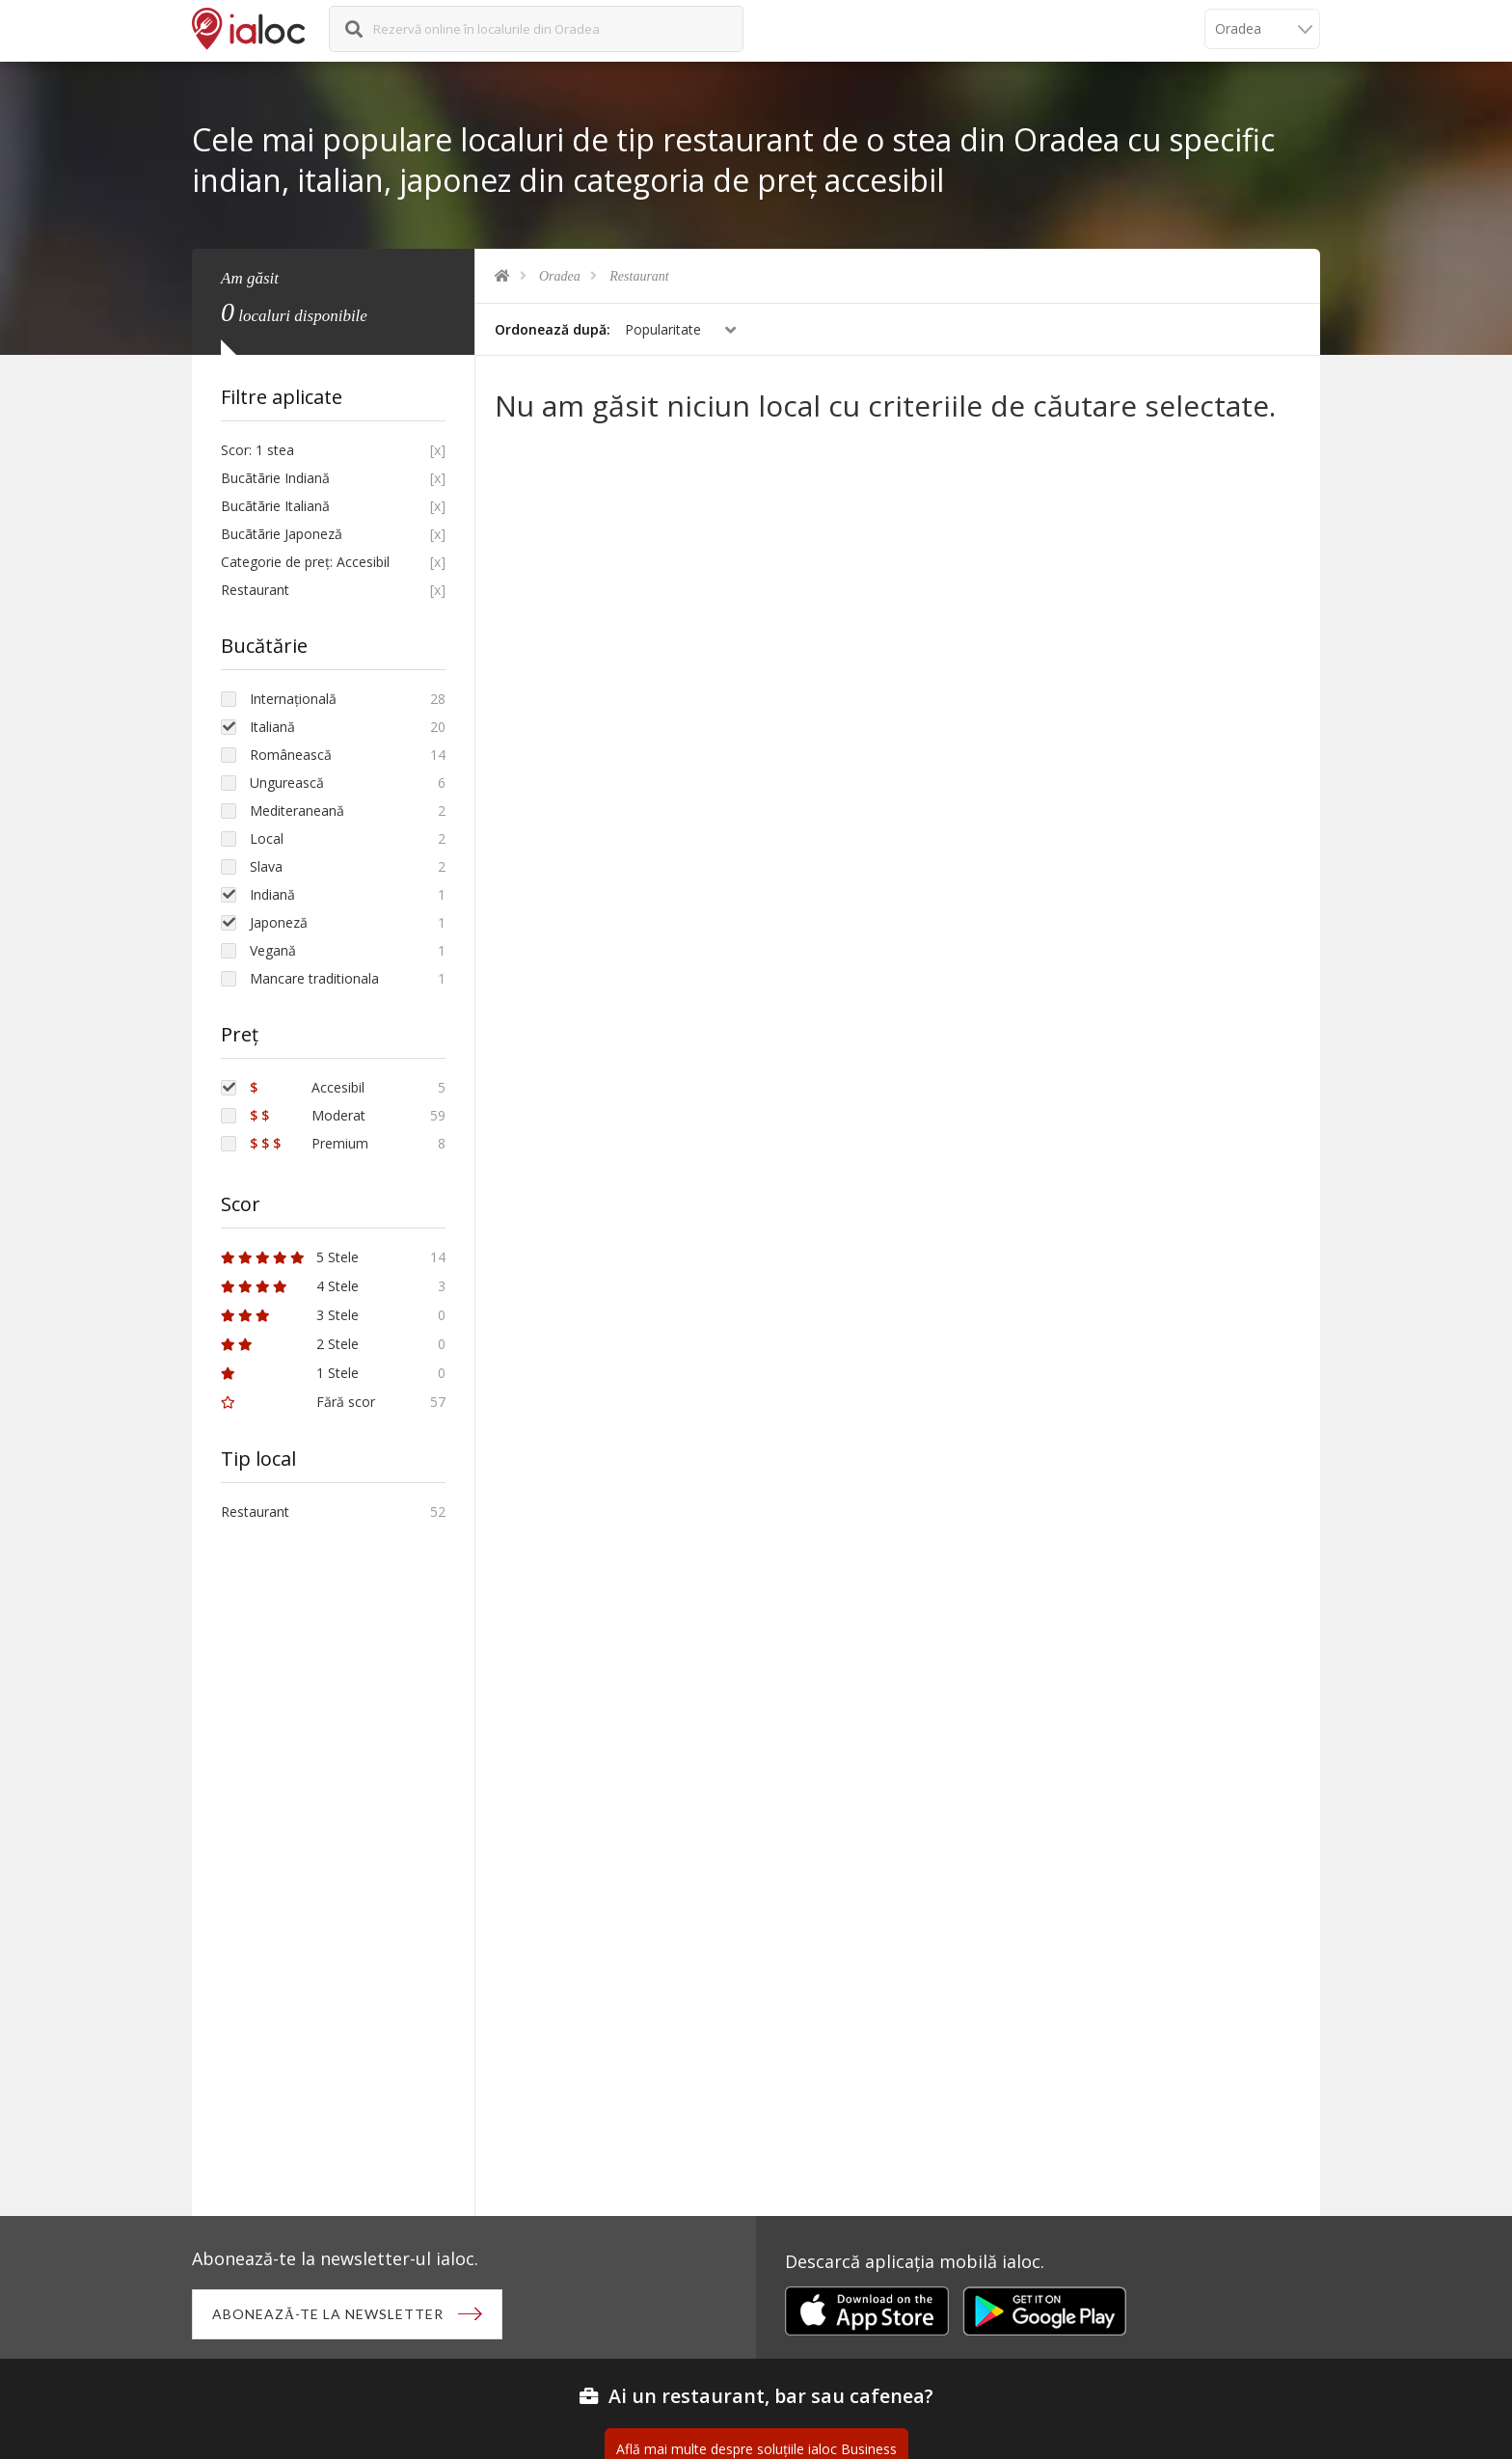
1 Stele (290, 1373)
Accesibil (307, 1087)
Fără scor (298, 1401)
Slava (266, 866)
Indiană (272, 894)
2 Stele (290, 1344)
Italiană (272, 726)
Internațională (293, 698)
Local (267, 838)
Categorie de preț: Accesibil (305, 562)
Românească (291, 754)
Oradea (559, 276)
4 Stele (290, 1286)
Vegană (273, 950)
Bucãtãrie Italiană (275, 506)
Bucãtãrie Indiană (275, 478)
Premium (309, 1143)
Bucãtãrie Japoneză (281, 534)
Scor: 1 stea (257, 450)
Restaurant (638, 276)
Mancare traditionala (314, 978)
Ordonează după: (552, 329)
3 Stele (290, 1315)
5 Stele (290, 1257)
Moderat (307, 1115)
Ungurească (287, 782)
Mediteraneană (297, 810)
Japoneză (279, 922)
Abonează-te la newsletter (328, 2314)
